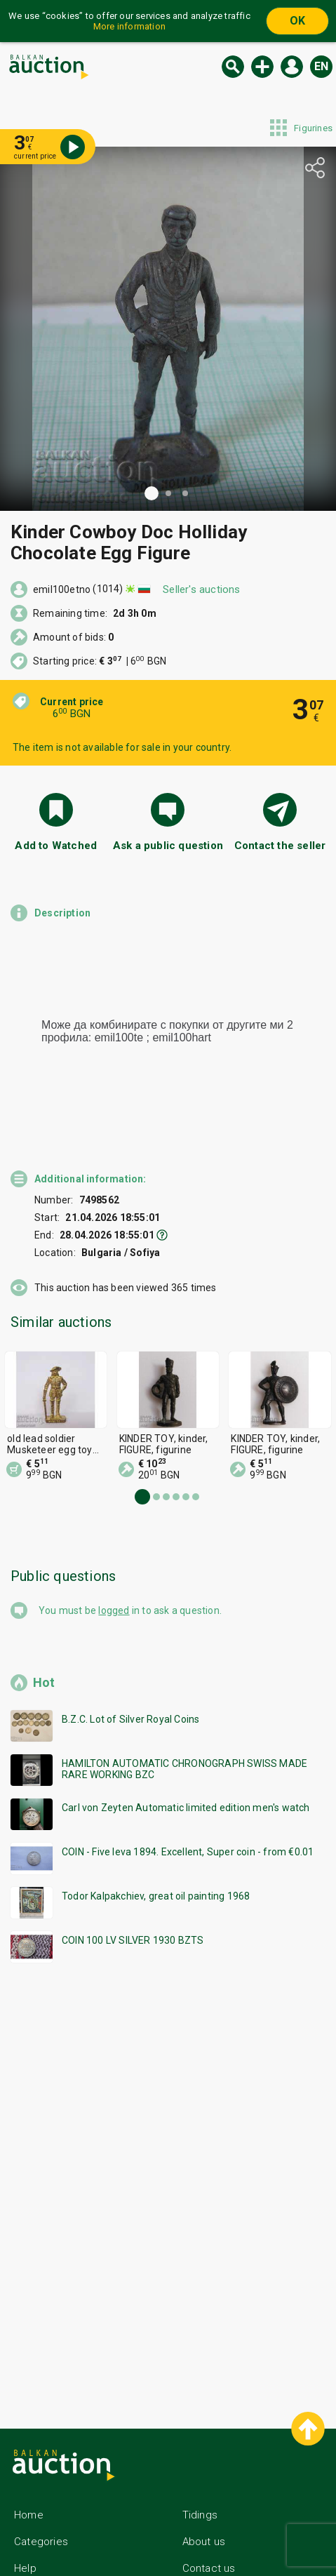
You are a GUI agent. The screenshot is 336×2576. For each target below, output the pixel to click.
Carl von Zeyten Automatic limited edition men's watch (186, 1744)
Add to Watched (56, 845)
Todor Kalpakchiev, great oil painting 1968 (156, 1832)
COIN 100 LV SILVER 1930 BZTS (133, 1877)
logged (113, 1547)
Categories (41, 2478)
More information (129, 26)
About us (204, 2478)
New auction (262, 66)
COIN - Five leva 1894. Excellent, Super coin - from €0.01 (188, 1788)
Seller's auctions (201, 589)
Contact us (209, 2505)
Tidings (199, 2451)
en (321, 66)
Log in (292, 66)
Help (25, 2505)
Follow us (218, 2531)
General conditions (60, 2531)
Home (28, 2451)
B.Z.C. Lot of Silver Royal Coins (130, 1656)
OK (297, 20)
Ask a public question (168, 845)
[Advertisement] (168, 2120)
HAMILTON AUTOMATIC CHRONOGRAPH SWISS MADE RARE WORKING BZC (184, 1706)
